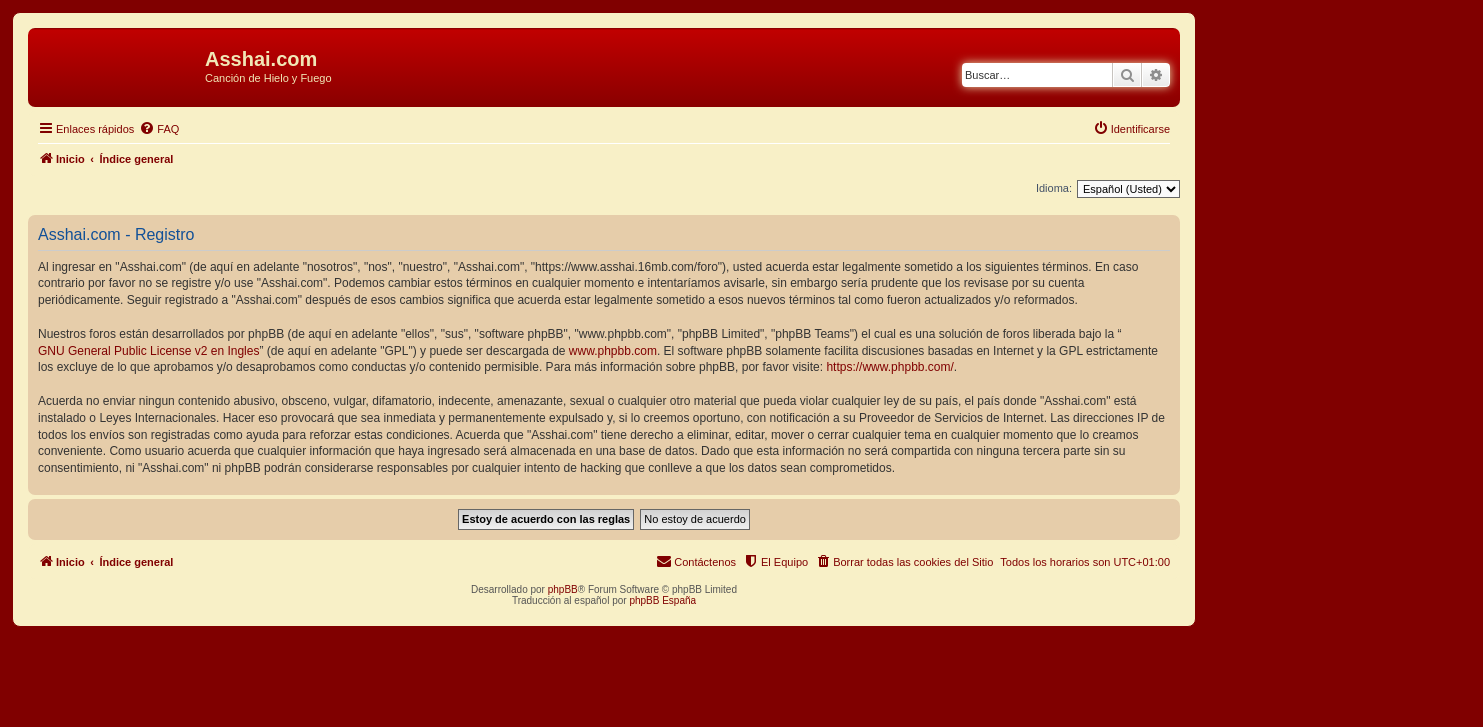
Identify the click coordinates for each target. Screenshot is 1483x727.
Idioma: (1054, 188)
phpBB (563, 589)
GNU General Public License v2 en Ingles (148, 351)
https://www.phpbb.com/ (889, 367)
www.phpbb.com (613, 351)
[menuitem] (159, 129)
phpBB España (662, 600)
